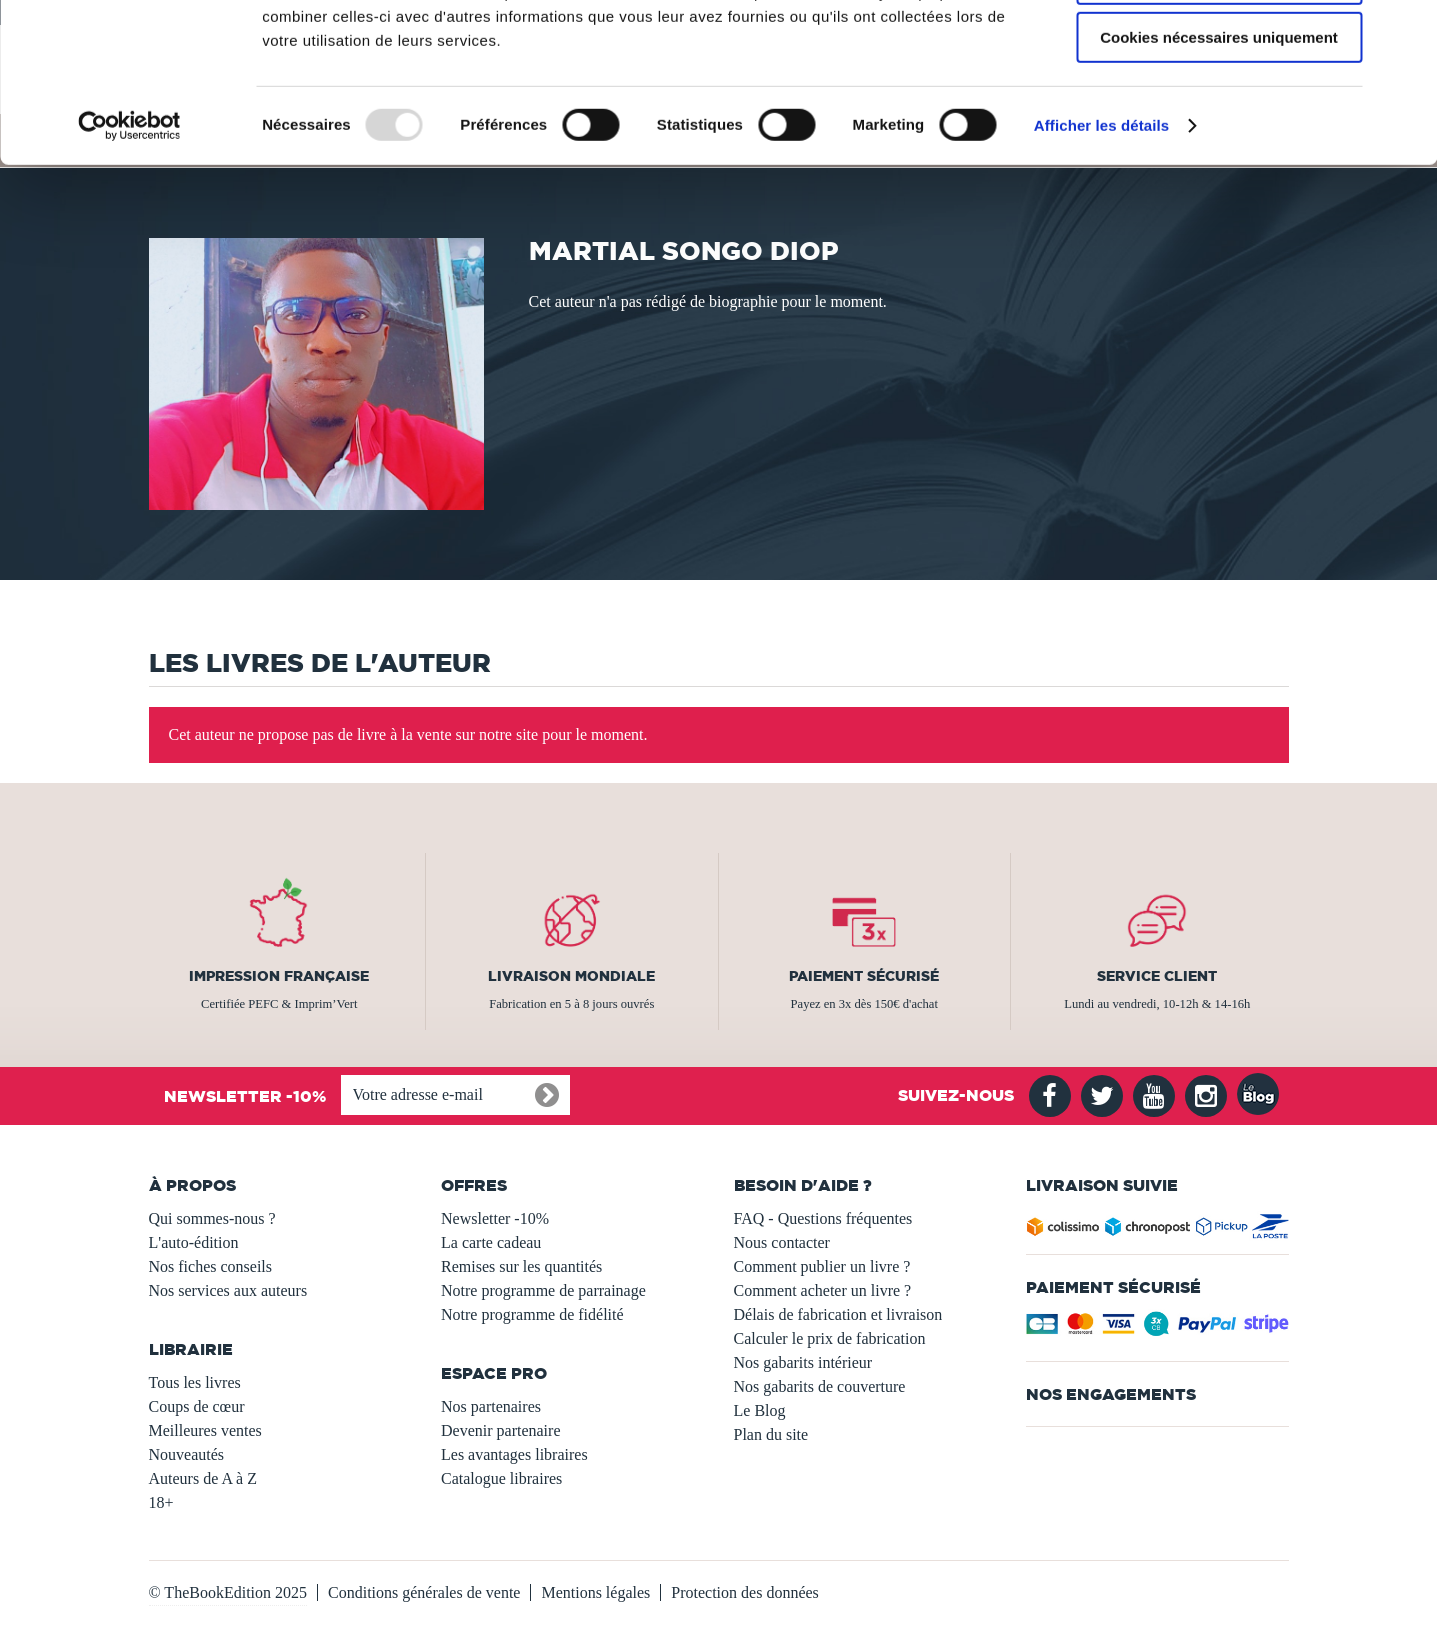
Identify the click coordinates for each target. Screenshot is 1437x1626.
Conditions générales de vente (424, 1592)
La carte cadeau (491, 1242)
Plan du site (771, 1434)
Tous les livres (195, 1382)
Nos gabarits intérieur (803, 1362)
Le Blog (760, 1410)
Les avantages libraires (514, 1454)
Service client (1157, 976)
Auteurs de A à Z (203, 1478)
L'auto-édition (194, 1242)
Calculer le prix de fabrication (830, 1338)
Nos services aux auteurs (228, 1290)
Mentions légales (595, 1592)
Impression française (279, 976)
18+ (161, 1502)
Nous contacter (782, 1242)
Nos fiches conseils (211, 1266)
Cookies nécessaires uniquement (1219, 166)
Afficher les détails (1101, 254)
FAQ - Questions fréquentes (823, 1218)
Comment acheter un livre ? (823, 1290)
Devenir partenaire (500, 1430)
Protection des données (745, 1592)
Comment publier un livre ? (822, 1266)
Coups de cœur (197, 1406)
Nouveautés (187, 1454)
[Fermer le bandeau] (1406, 31)
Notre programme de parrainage (543, 1290)
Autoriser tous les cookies (1219, 49)
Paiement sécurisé (864, 976)
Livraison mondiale (571, 976)
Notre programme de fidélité (532, 1314)
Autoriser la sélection (1219, 108)
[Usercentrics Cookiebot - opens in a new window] (129, 255)
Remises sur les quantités (521, 1266)
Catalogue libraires (501, 1478)
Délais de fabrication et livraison (838, 1314)
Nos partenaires (491, 1406)
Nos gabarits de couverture (820, 1386)
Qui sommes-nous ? (212, 1218)
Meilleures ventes (205, 1430)
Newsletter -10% (495, 1218)
